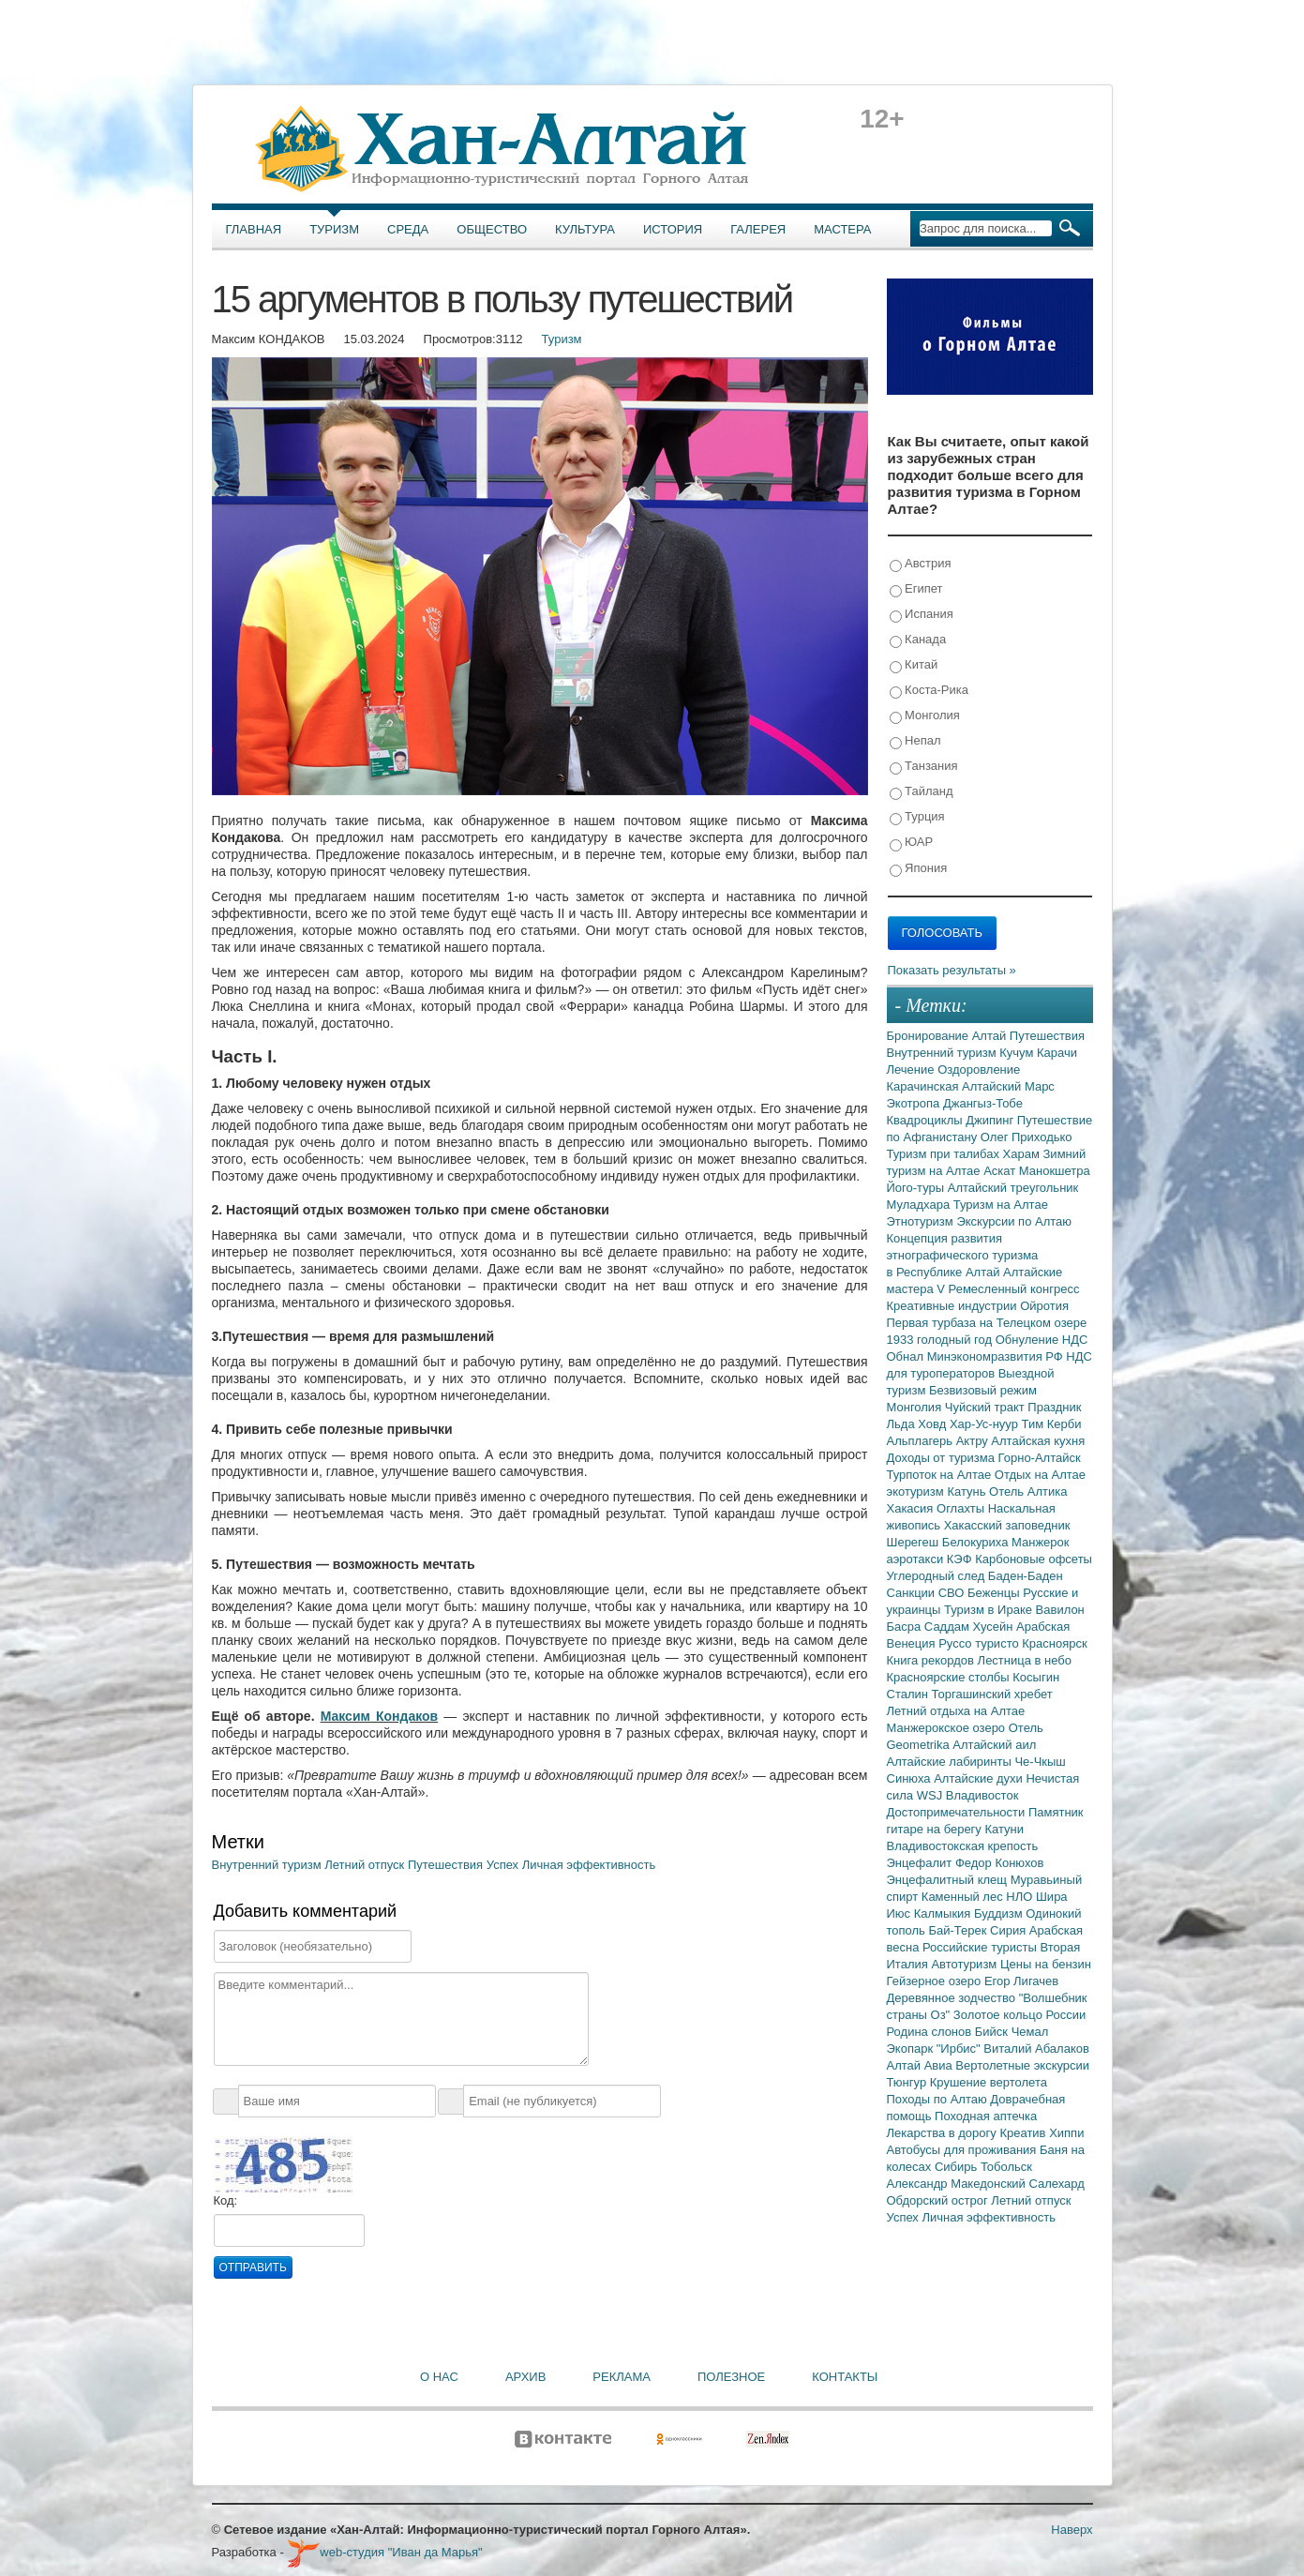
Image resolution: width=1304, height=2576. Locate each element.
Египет (916, 589)
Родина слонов (931, 2032)
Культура (585, 229)
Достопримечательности (957, 1812)
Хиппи (1066, 2133)
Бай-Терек (960, 1930)
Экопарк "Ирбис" (935, 2048)
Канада (918, 640)
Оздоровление (978, 1069)
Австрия (921, 564)
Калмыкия (944, 1913)
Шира (1052, 1897)
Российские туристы (981, 1947)
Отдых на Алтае (1040, 1475)
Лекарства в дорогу (943, 2133)
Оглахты (962, 1508)
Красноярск (1054, 1643)
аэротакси (917, 1559)
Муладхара (920, 1205)
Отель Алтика (1028, 1491)
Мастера (842, 229)
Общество (492, 229)
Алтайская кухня (1038, 1441)
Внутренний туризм (268, 1865)
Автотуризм (965, 1964)
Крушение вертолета (988, 2082)
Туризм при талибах (945, 1154)
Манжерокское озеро (948, 1728)
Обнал (907, 1356)
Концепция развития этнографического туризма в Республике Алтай (963, 1255)
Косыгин (1035, 1677)
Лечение (912, 1069)
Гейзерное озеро (935, 1981)
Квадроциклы (927, 1120)
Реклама (621, 2377)
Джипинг (991, 1120)
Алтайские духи (980, 1778)
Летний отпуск (366, 1865)
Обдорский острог (939, 2200)
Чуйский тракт (986, 1407)
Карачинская (925, 1086)
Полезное (731, 2377)
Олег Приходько (1026, 1137)
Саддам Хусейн (970, 1626)
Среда (407, 229)
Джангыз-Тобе (983, 1103)
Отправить (253, 2267)
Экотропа (915, 1103)
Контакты (844, 2377)
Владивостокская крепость (963, 1846)
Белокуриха (977, 1542)
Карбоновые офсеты (1033, 1559)
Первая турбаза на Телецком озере (987, 1323)
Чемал (1030, 2032)
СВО (952, 1593)
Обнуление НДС (1042, 1340)
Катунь (968, 1491)
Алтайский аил (994, 1745)
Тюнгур (908, 2082)
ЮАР (912, 843)
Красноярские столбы (950, 1677)
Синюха (911, 1778)
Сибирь (958, 2167)
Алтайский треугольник (1013, 1188)
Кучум (1018, 1053)
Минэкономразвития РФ (997, 1356)
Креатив (1024, 2133)
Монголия (925, 716)
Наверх (1071, 2530)
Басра (905, 1626)
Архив (525, 2377)
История (672, 229)
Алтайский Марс (1008, 1086)
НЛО (1021, 1897)
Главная (254, 229)
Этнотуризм (922, 1221)
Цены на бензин (1045, 1964)
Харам (1023, 1154)
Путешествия (447, 1865)
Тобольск (1006, 2167)
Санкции (912, 1593)
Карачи (1057, 1053)
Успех (504, 1865)
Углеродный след (937, 1576)
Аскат (1001, 1171)
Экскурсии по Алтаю (1014, 1221)
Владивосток (982, 1795)
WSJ (931, 1795)
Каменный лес (964, 1897)
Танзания (924, 767)
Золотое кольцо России (1019, 2015)
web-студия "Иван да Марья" (384, 2552)
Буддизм (1000, 1913)
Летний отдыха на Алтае (956, 1711)
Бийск (993, 2032)
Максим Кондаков (380, 1716)
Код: (226, 2200)
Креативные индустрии (954, 1306)
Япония (919, 869)
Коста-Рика (929, 691)
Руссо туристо (980, 1643)
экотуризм (917, 1491)
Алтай (991, 1036)
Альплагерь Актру (939, 1441)
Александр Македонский (958, 2184)
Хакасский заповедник (1007, 1525)
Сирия (1009, 1930)
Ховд (934, 1424)
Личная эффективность (588, 1865)
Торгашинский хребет (992, 1694)
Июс (900, 1913)
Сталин (909, 1694)
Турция (917, 817)
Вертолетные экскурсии (1022, 2065)
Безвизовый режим (983, 1390)
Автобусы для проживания (964, 2150)
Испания (921, 615)
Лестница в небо (1025, 1660)
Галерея (758, 229)
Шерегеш (914, 1542)
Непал (915, 741)
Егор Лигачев (1021, 1981)
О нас (439, 2377)
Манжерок (1040, 1542)
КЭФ (961, 1559)
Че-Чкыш (1039, 1762)
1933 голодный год (941, 1340)
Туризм (334, 229)
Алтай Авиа (921, 2065)
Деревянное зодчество (953, 1998)
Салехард (1056, 2184)
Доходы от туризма (942, 1458)
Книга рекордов (932, 1660)
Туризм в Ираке (990, 1610)
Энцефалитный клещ (949, 1880)
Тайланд (921, 792)
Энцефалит (921, 1863)
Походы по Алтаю (939, 2099)
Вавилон (1060, 1610)
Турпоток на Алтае (941, 1475)
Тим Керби (1052, 1424)
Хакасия (912, 1508)
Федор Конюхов (999, 1863)
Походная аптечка (986, 2116)
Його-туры (917, 1188)
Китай (914, 665)
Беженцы (995, 1593)
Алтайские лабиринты (951, 1762)
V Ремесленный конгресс (1008, 1289)
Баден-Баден (1025, 1576)
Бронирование (929, 1036)
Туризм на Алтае (1000, 1205)
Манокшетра (1054, 1171)
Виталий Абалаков (1036, 2048)
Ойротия (1044, 1306)
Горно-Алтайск (1039, 1458)
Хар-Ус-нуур (986, 1424)
